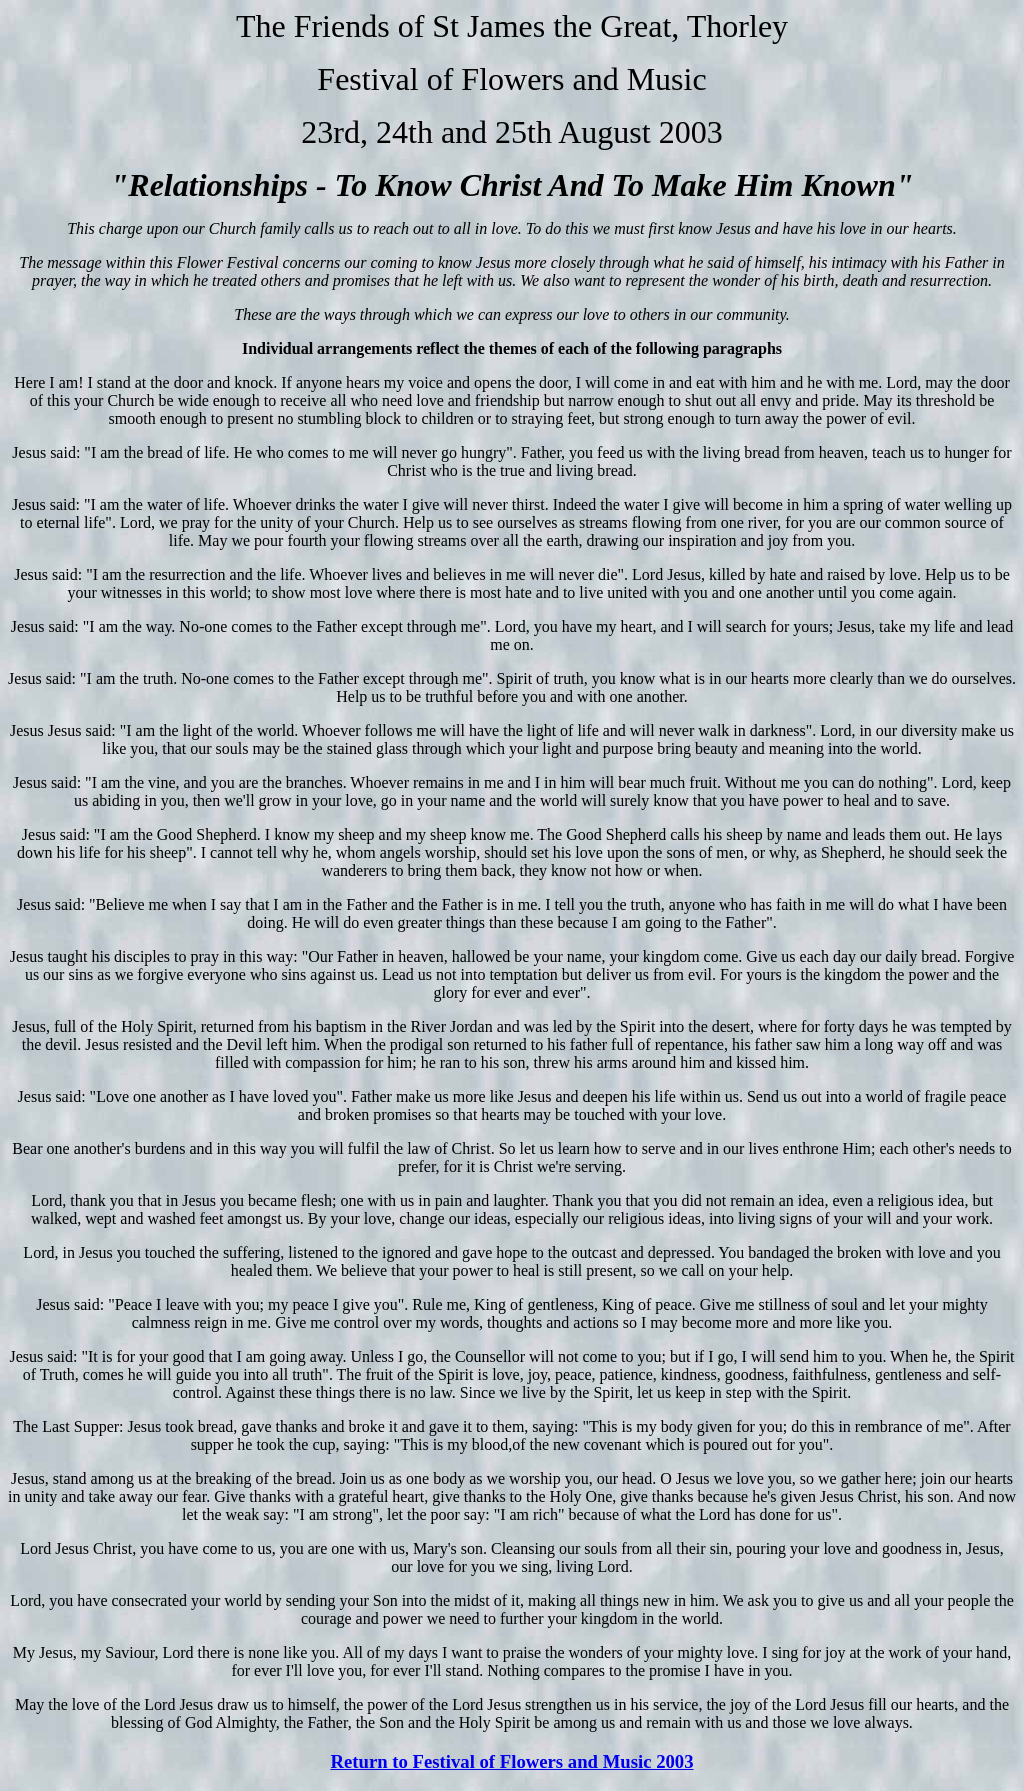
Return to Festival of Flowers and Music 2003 (511, 1761)
